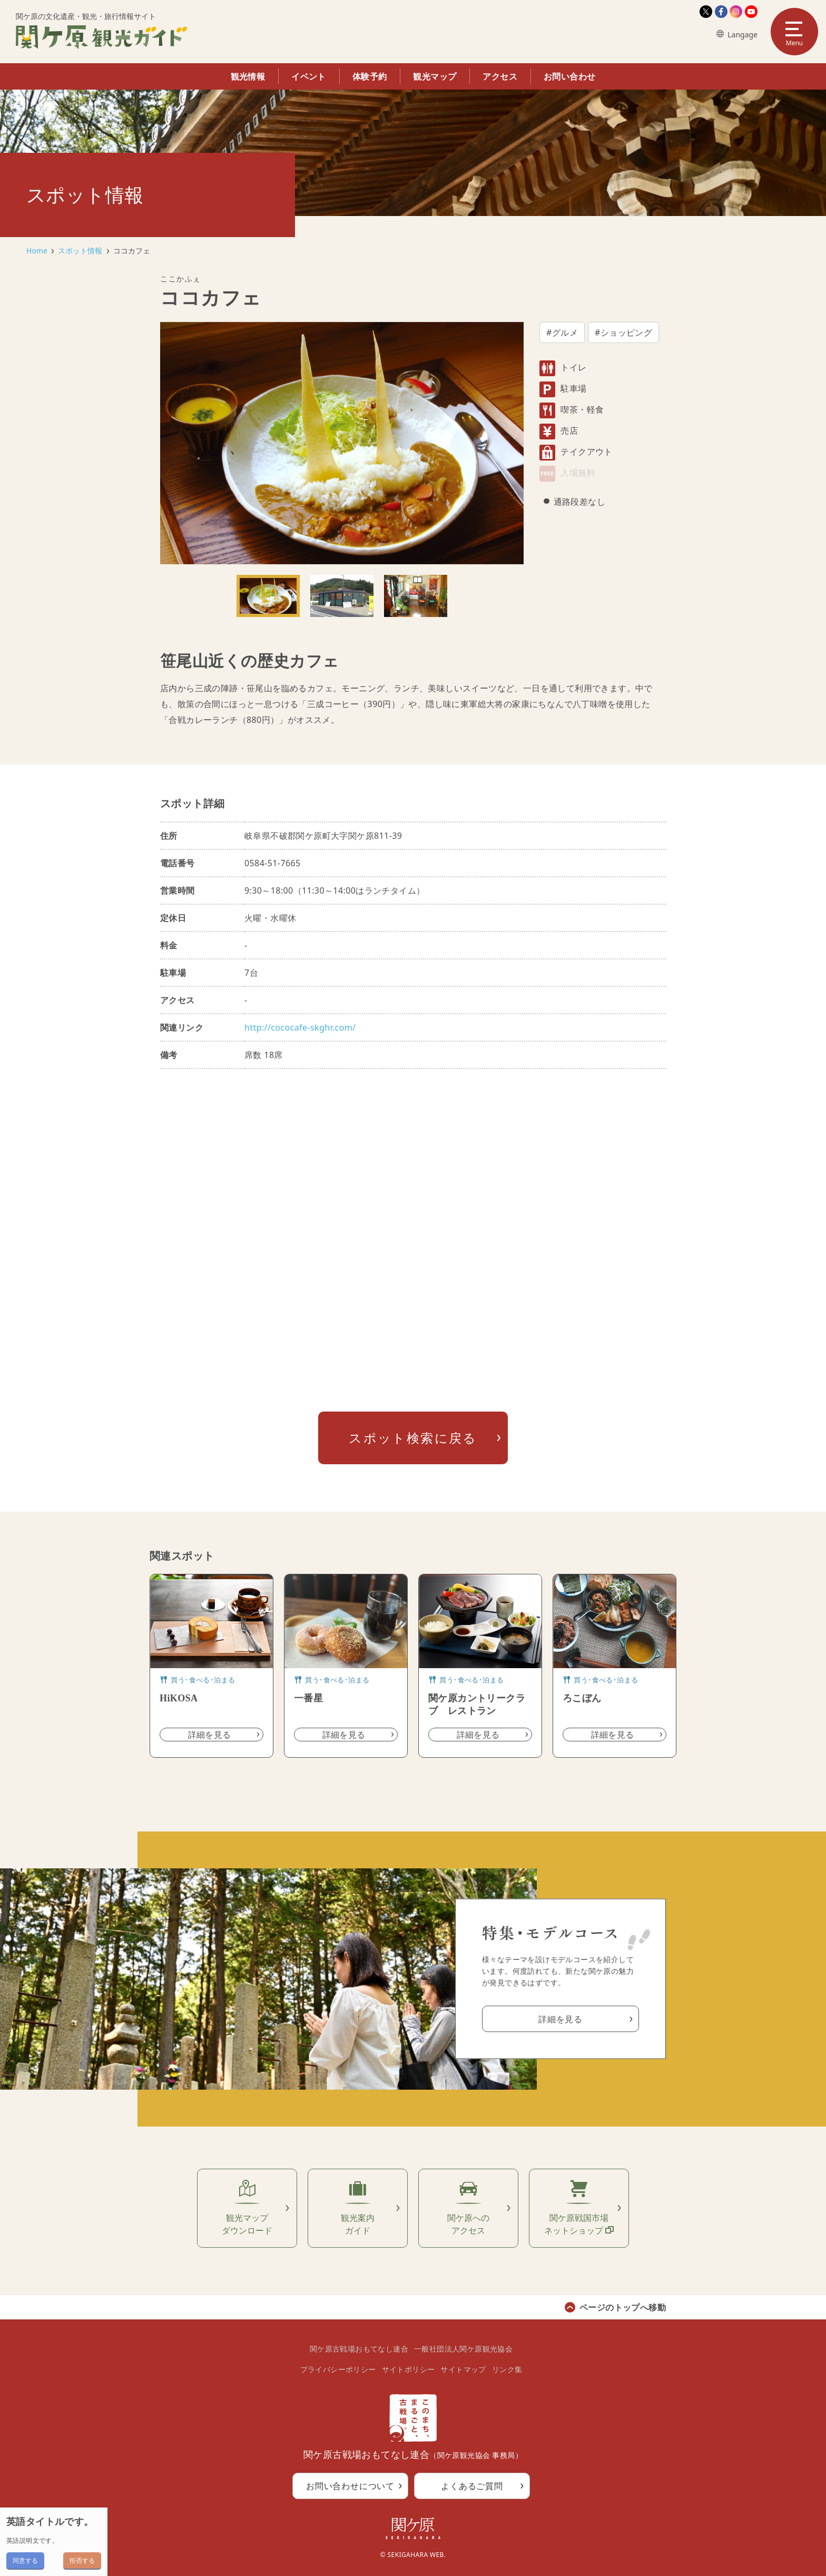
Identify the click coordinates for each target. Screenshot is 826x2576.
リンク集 (507, 2369)
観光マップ (434, 76)
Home (36, 251)
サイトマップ (463, 2369)
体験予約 (369, 76)
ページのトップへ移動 (622, 2307)
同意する (25, 2560)
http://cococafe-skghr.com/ (300, 1027)
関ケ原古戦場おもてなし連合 (359, 2349)
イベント (308, 76)
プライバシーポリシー (338, 2369)
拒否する (82, 2560)
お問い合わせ (569, 76)
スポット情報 (80, 251)
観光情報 (248, 76)
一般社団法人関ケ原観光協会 (463, 2349)
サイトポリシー (408, 2369)
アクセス (500, 76)
